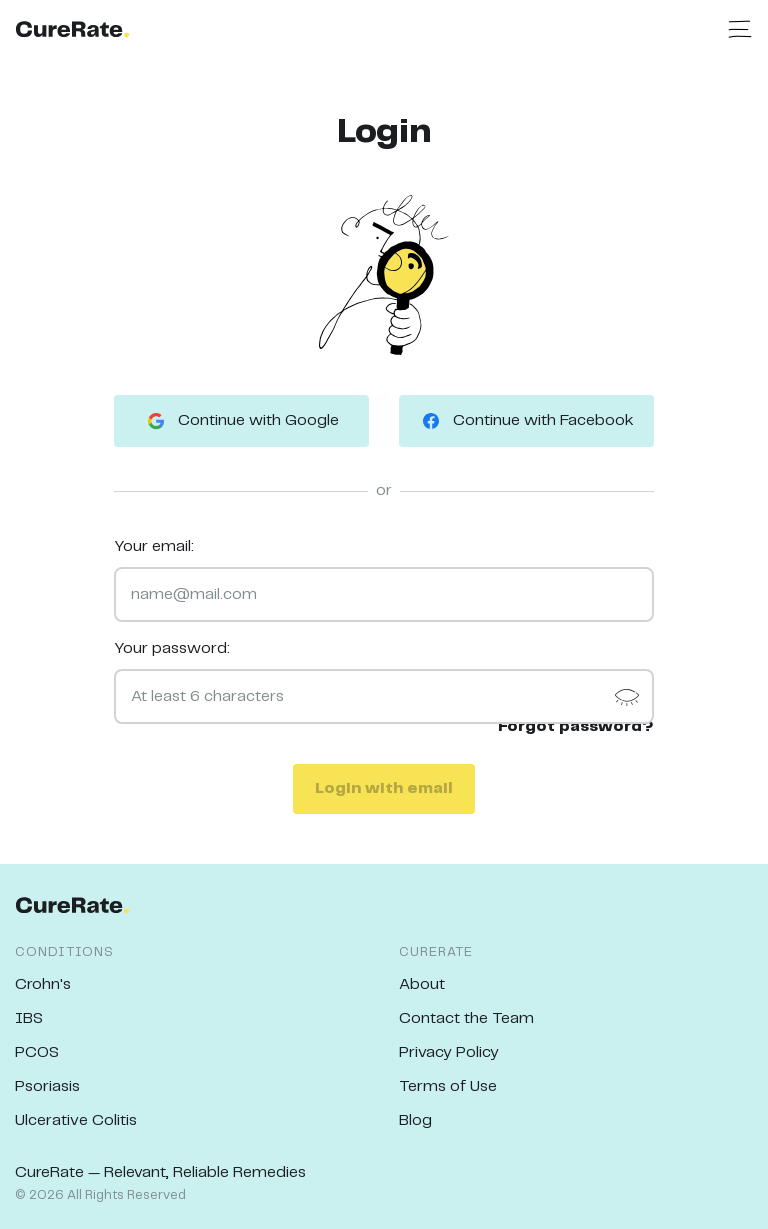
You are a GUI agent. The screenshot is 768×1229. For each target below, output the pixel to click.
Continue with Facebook (526, 421)
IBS (29, 1018)
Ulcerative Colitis (76, 1120)
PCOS (37, 1052)
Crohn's (43, 984)
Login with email (384, 788)
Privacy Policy (449, 1052)
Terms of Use (448, 1086)
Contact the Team (466, 1018)
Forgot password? (576, 726)
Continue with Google (241, 421)
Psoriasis (47, 1086)
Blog (415, 1120)
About (422, 984)
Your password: (172, 648)
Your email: (154, 546)
